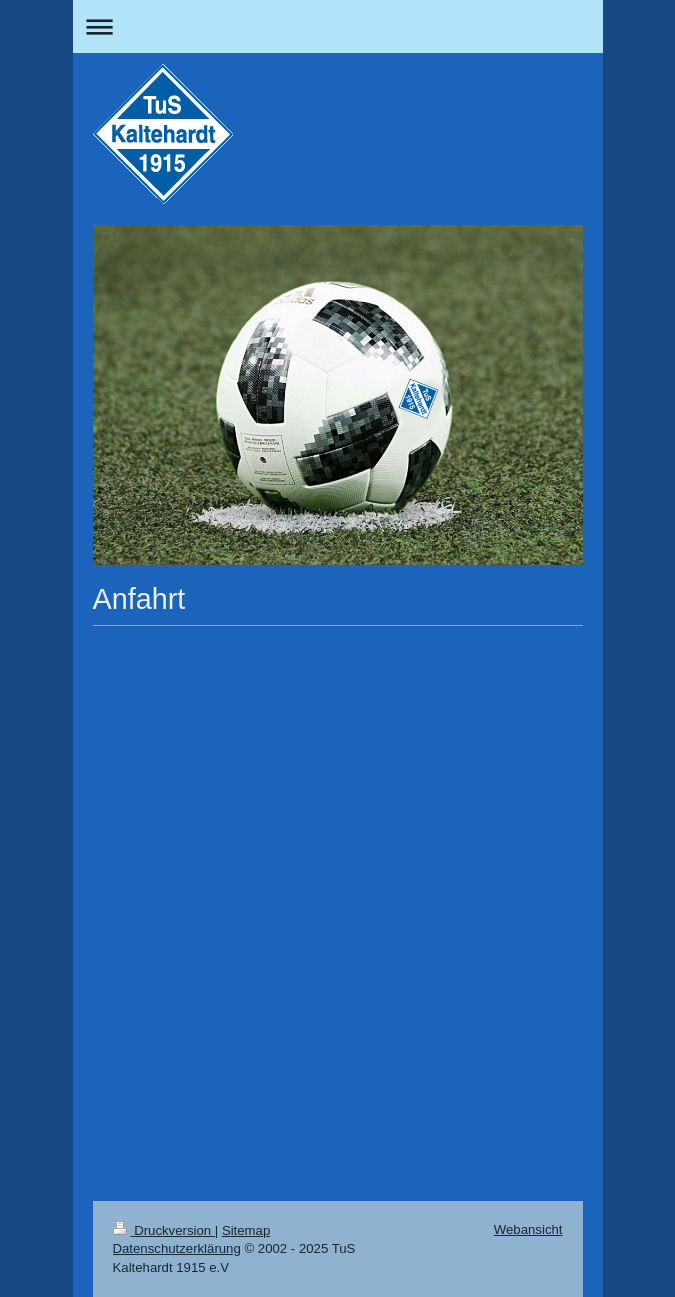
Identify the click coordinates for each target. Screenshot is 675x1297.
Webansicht (528, 1229)
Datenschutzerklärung (177, 1248)
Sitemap (246, 1230)
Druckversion (164, 1230)
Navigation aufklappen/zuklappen (338, 26)
